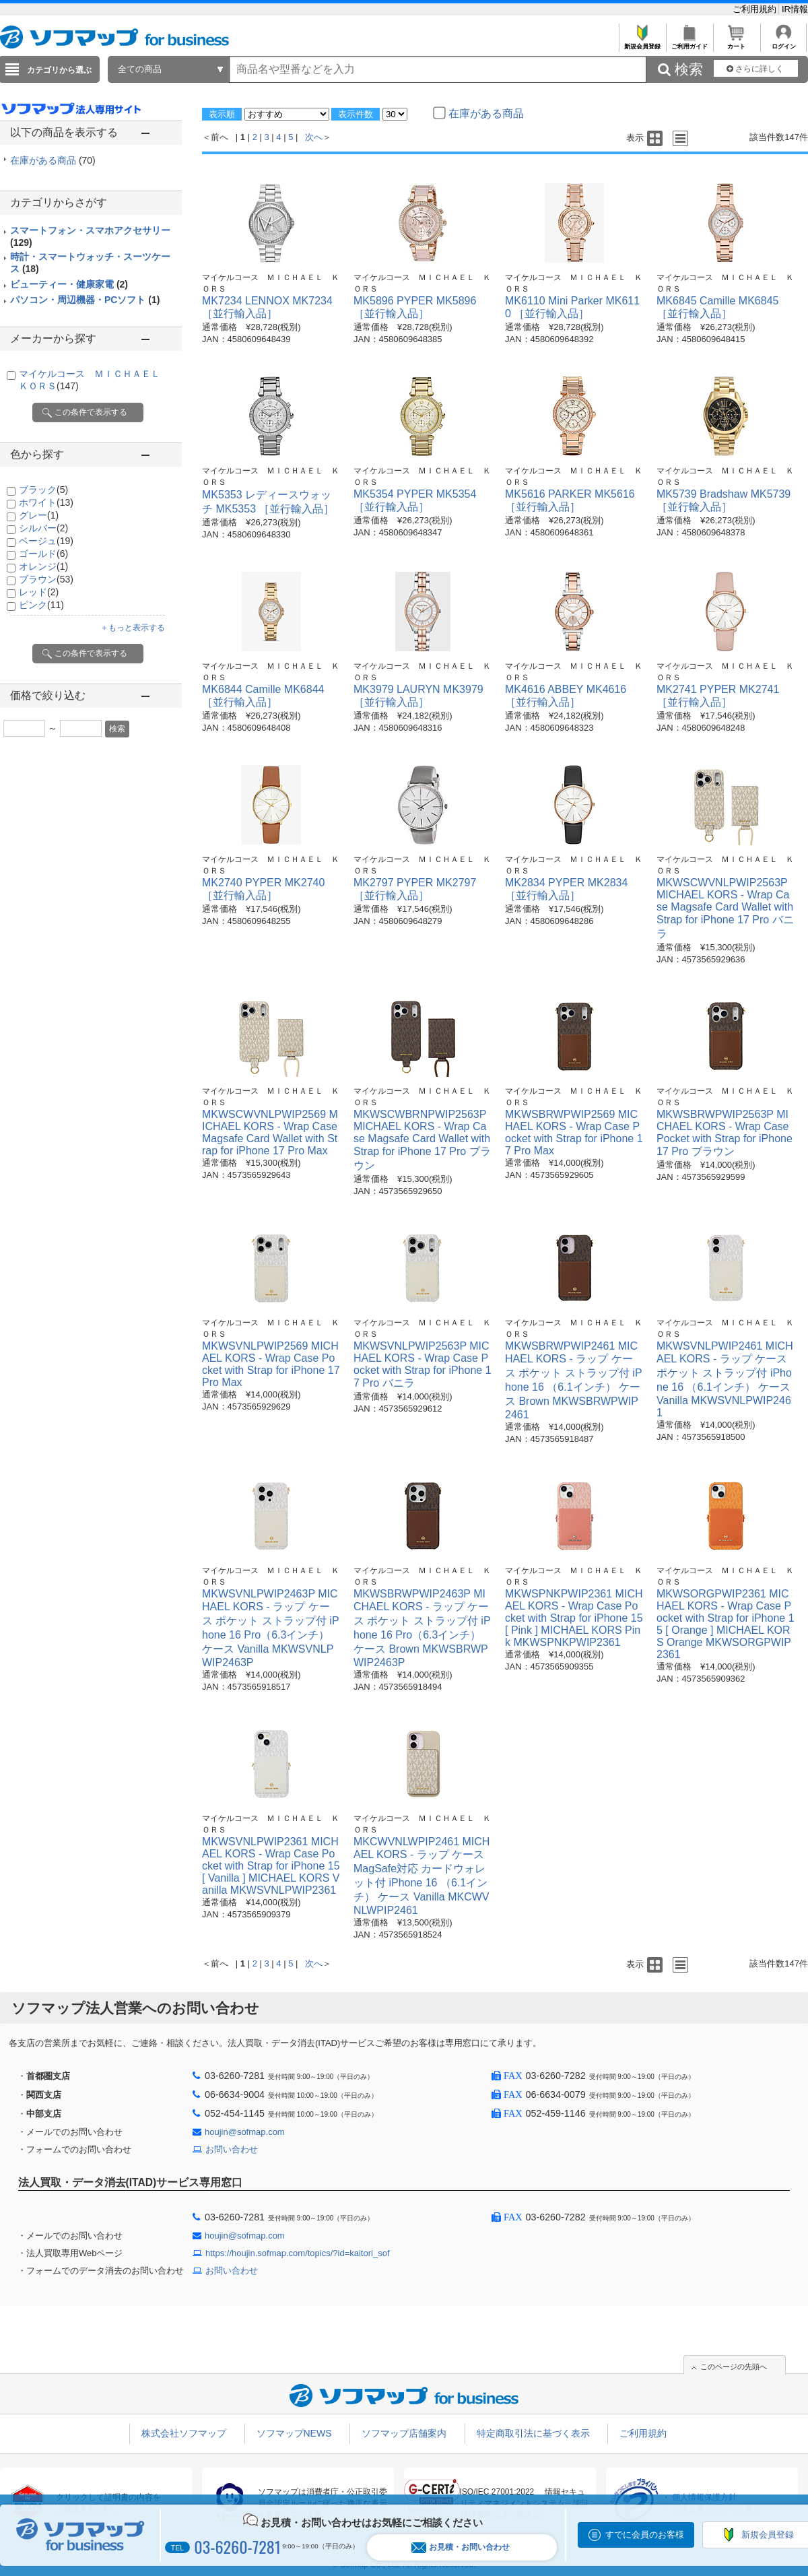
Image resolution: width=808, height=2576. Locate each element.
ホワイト (46, 502)
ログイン (783, 43)
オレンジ (43, 566)
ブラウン (46, 579)
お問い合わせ (231, 2149)
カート (736, 43)
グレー (39, 515)
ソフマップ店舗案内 (404, 2433)
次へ (314, 137)
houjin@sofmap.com (245, 2132)
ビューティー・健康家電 (69, 284)
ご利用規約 (756, 9)
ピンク (41, 604)
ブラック (43, 489)
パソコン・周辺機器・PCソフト (85, 299)
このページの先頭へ (733, 2367)
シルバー (43, 528)
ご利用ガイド (689, 43)
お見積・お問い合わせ (460, 2547)
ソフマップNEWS (294, 2433)
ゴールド (43, 553)
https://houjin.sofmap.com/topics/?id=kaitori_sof (297, 2253)
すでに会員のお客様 (644, 2535)
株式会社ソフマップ (183, 2433)
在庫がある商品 (53, 160)
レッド (39, 592)
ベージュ (46, 540)
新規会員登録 (642, 43)
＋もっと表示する (132, 627)
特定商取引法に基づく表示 (533, 2433)
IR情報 (795, 9)
